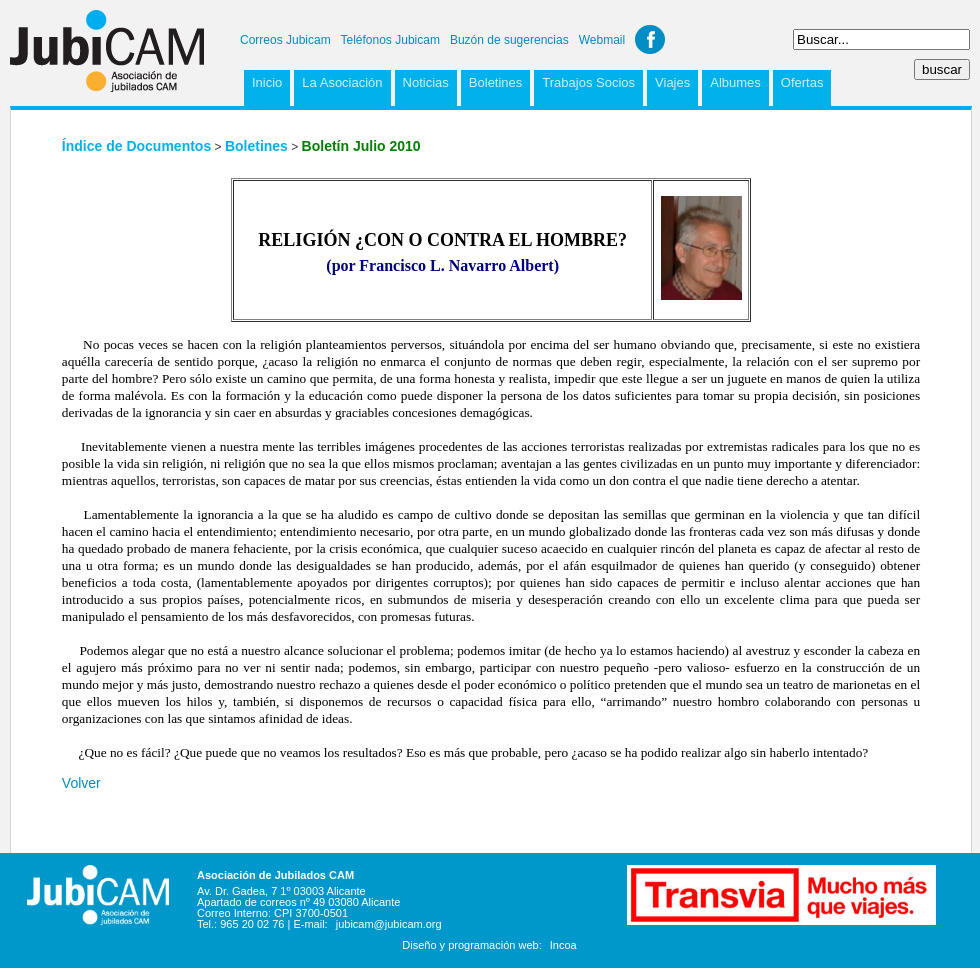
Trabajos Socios (588, 82)
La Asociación (342, 82)
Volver (81, 783)
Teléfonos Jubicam (390, 40)
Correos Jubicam (285, 40)
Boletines (495, 82)
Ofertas (802, 82)
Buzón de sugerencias (509, 40)
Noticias (426, 82)
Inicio (267, 82)
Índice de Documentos (136, 146)
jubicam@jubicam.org (389, 924)
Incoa (563, 945)
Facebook (650, 39)
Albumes (735, 82)
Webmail (602, 40)
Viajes (672, 82)
